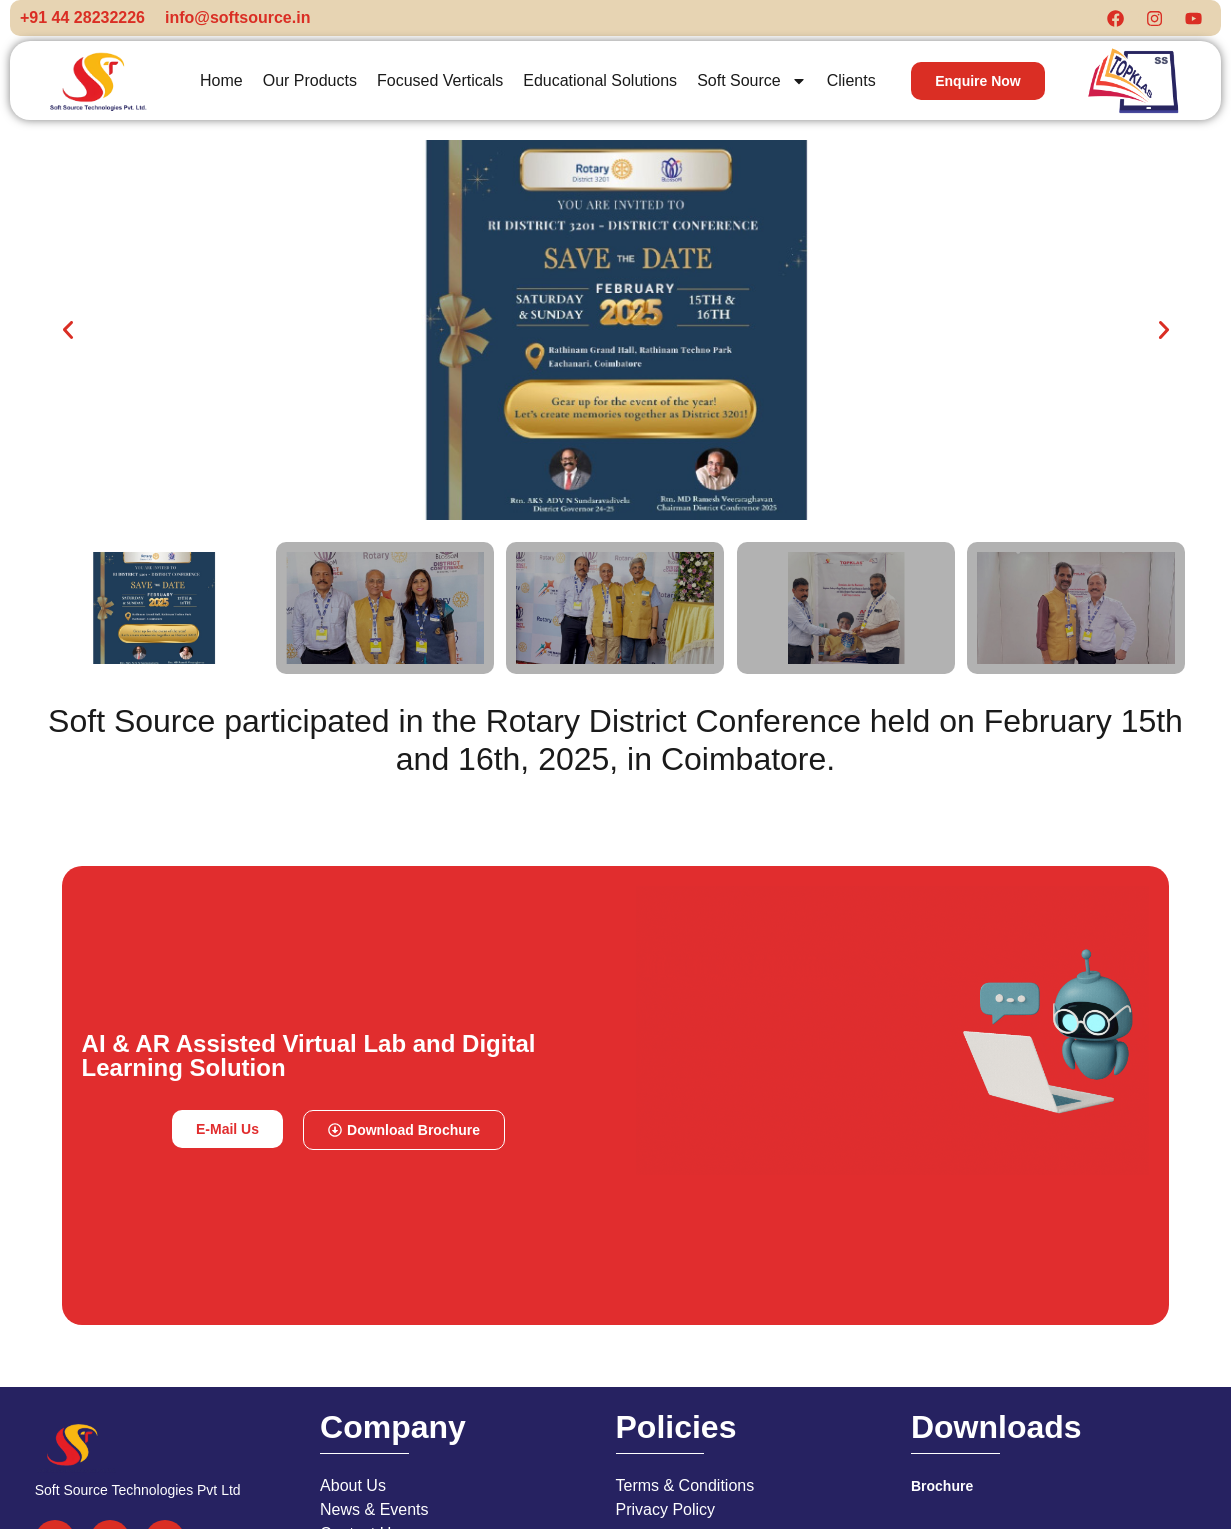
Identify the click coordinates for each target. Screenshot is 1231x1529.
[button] (68, 336)
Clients (851, 86)
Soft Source (752, 87)
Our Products (310, 86)
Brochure (942, 1492)
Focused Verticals (440, 86)
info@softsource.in (237, 20)
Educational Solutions (600, 86)
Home (221, 86)
